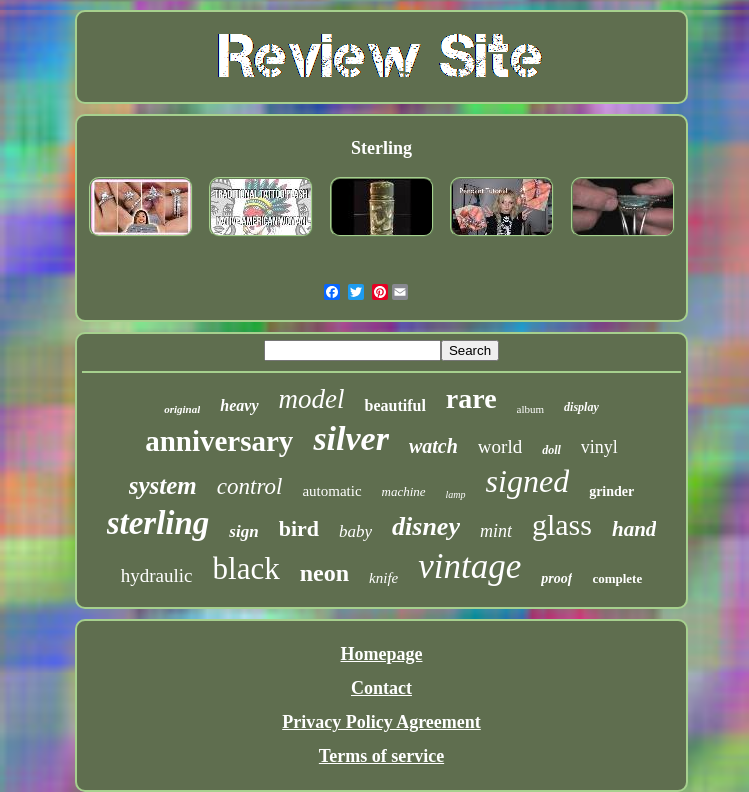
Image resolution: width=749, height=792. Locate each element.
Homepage (382, 654)
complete (617, 578)
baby (355, 531)
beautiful (394, 405)
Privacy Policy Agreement (381, 722)
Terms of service (381, 756)
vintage (469, 566)
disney (426, 526)
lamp (456, 494)
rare (471, 398)
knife (383, 578)
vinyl (599, 447)
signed (528, 481)
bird (299, 528)
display (581, 407)
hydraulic (157, 575)
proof (556, 578)
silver (351, 438)
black (246, 568)
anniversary (219, 441)
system (163, 485)
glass (562, 524)
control (250, 486)
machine (404, 491)
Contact (381, 688)
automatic (331, 491)
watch (433, 446)
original (182, 409)
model (312, 399)
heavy (239, 405)
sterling (158, 523)
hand (634, 529)
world (500, 446)
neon (324, 573)
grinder (611, 491)
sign (243, 531)
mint (496, 531)
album (531, 409)
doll (551, 450)
